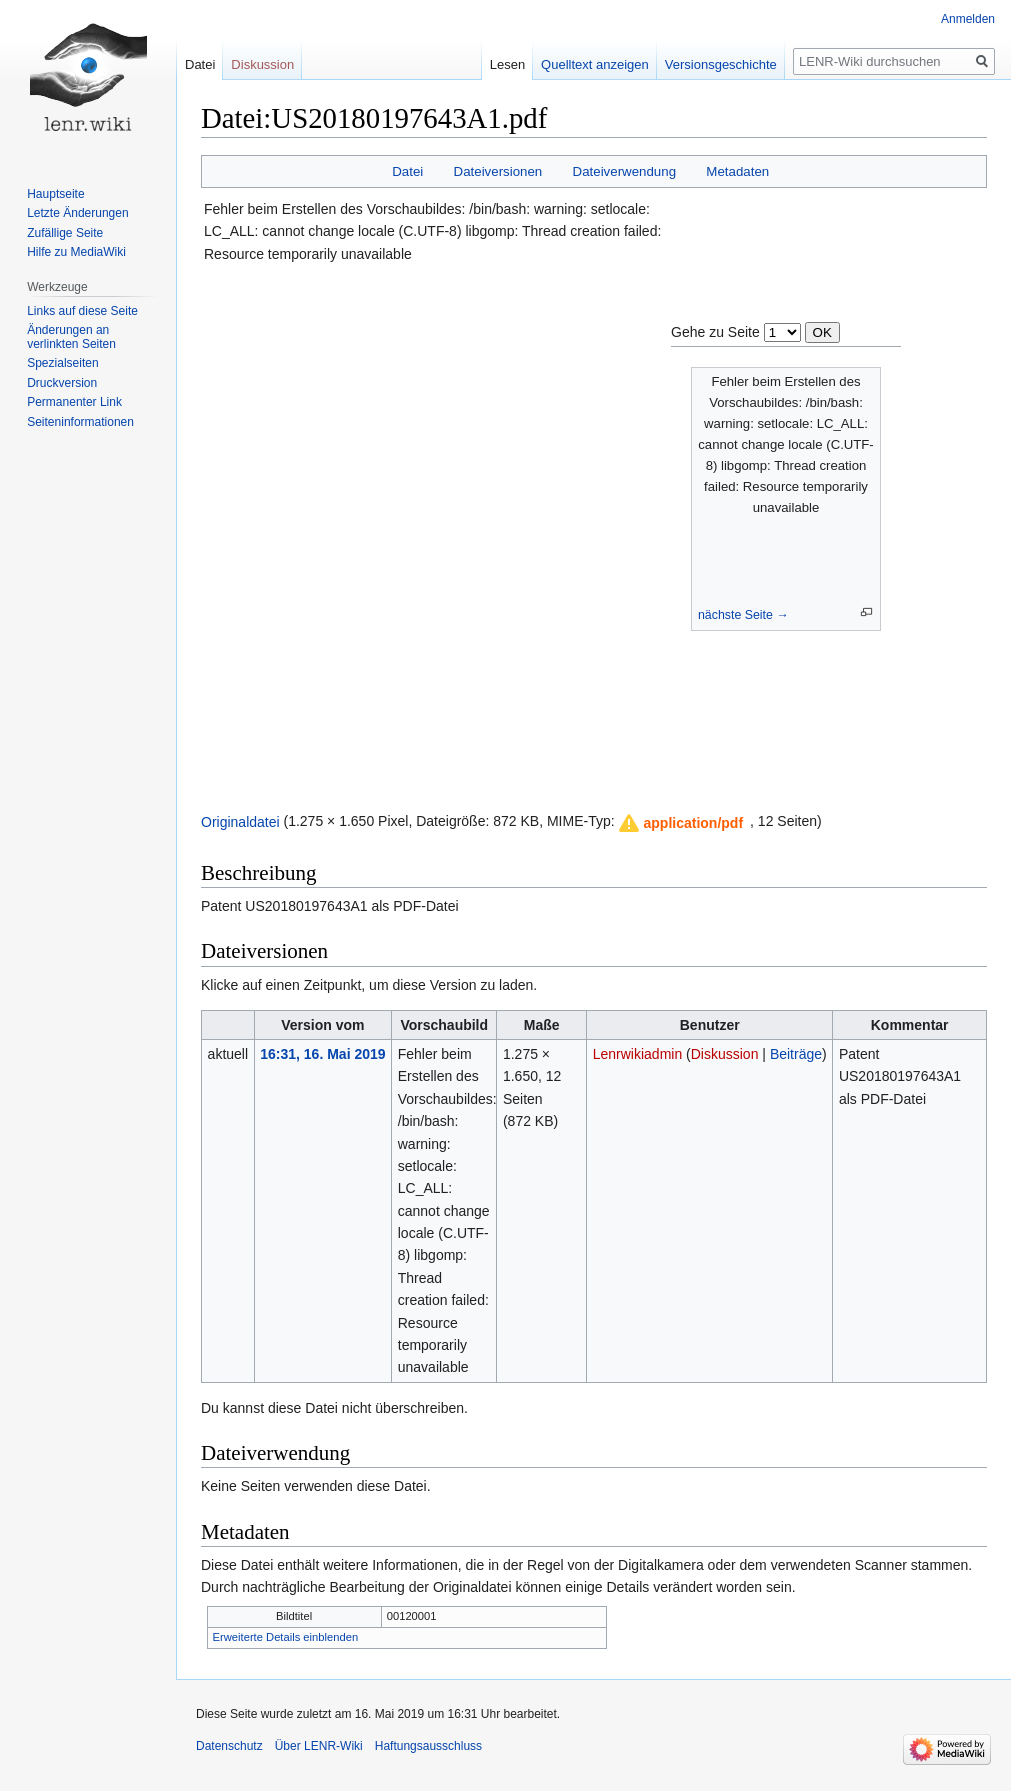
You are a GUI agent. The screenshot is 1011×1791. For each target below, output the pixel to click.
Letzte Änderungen (77, 213)
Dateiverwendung (625, 171)
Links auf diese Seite (82, 311)
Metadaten (737, 171)
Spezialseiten (62, 363)
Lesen (507, 64)
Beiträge (796, 1054)
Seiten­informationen (80, 422)
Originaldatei (240, 821)
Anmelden (968, 19)
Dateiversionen (498, 171)
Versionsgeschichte (721, 64)
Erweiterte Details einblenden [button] (286, 1637)
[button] (682, 823)
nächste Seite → (743, 615)
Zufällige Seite (65, 233)
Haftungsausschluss (428, 1746)
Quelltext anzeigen (595, 64)
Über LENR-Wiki (319, 1746)
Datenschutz (229, 1746)
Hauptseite (55, 194)
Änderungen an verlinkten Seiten (71, 337)
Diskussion (725, 1054)
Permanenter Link (74, 402)
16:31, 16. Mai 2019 (322, 1054)
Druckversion (62, 383)
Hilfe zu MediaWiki (76, 252)
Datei (407, 171)
